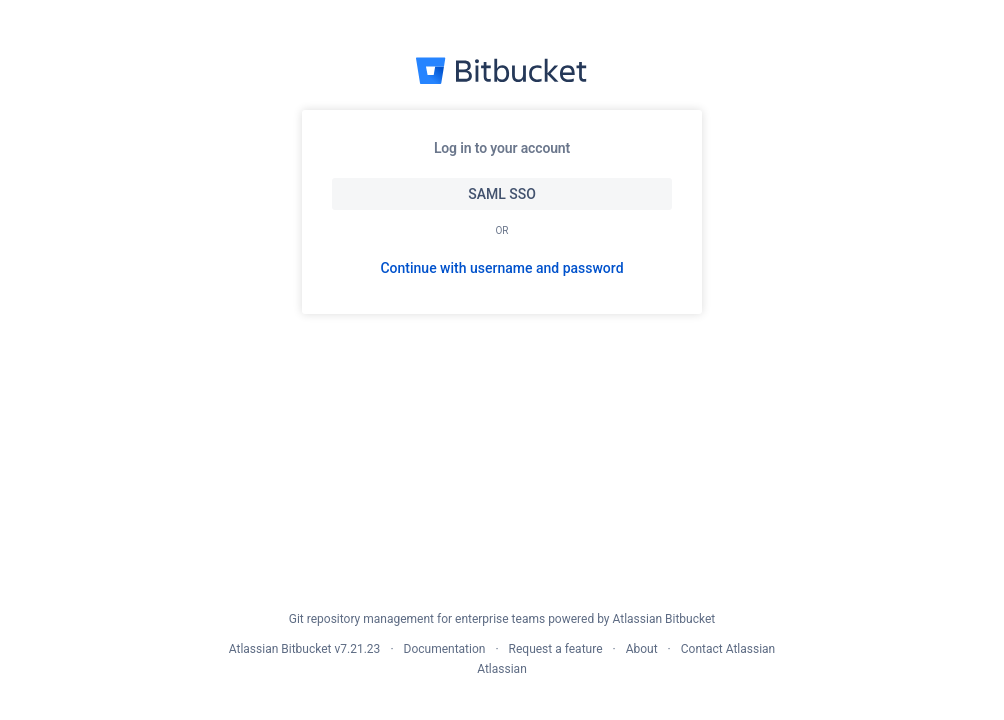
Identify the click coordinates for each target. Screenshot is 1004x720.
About (642, 649)
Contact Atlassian (728, 649)
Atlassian (502, 669)
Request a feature (556, 649)
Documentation (445, 649)
